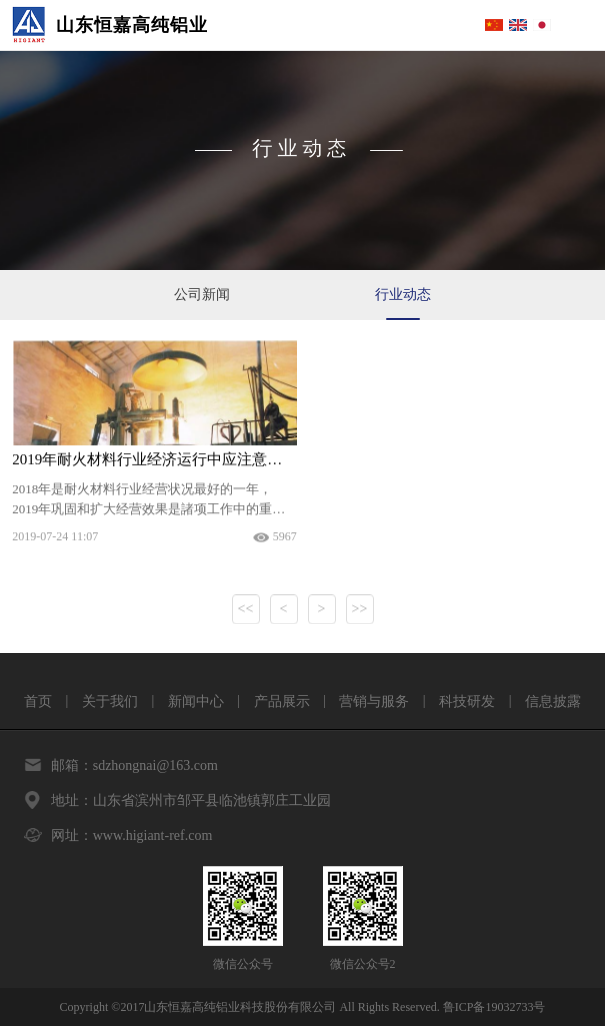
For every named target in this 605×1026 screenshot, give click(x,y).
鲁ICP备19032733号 (494, 1007)
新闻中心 (196, 701)
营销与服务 (374, 701)
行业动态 (403, 294)
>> (360, 611)
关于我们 (110, 701)
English (518, 25)
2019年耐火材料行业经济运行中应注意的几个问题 (154, 462)
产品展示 (282, 701)
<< (246, 611)
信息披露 (553, 701)
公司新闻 (202, 294)
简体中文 (494, 25)
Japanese (542, 25)
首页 (38, 701)
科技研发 (467, 701)
